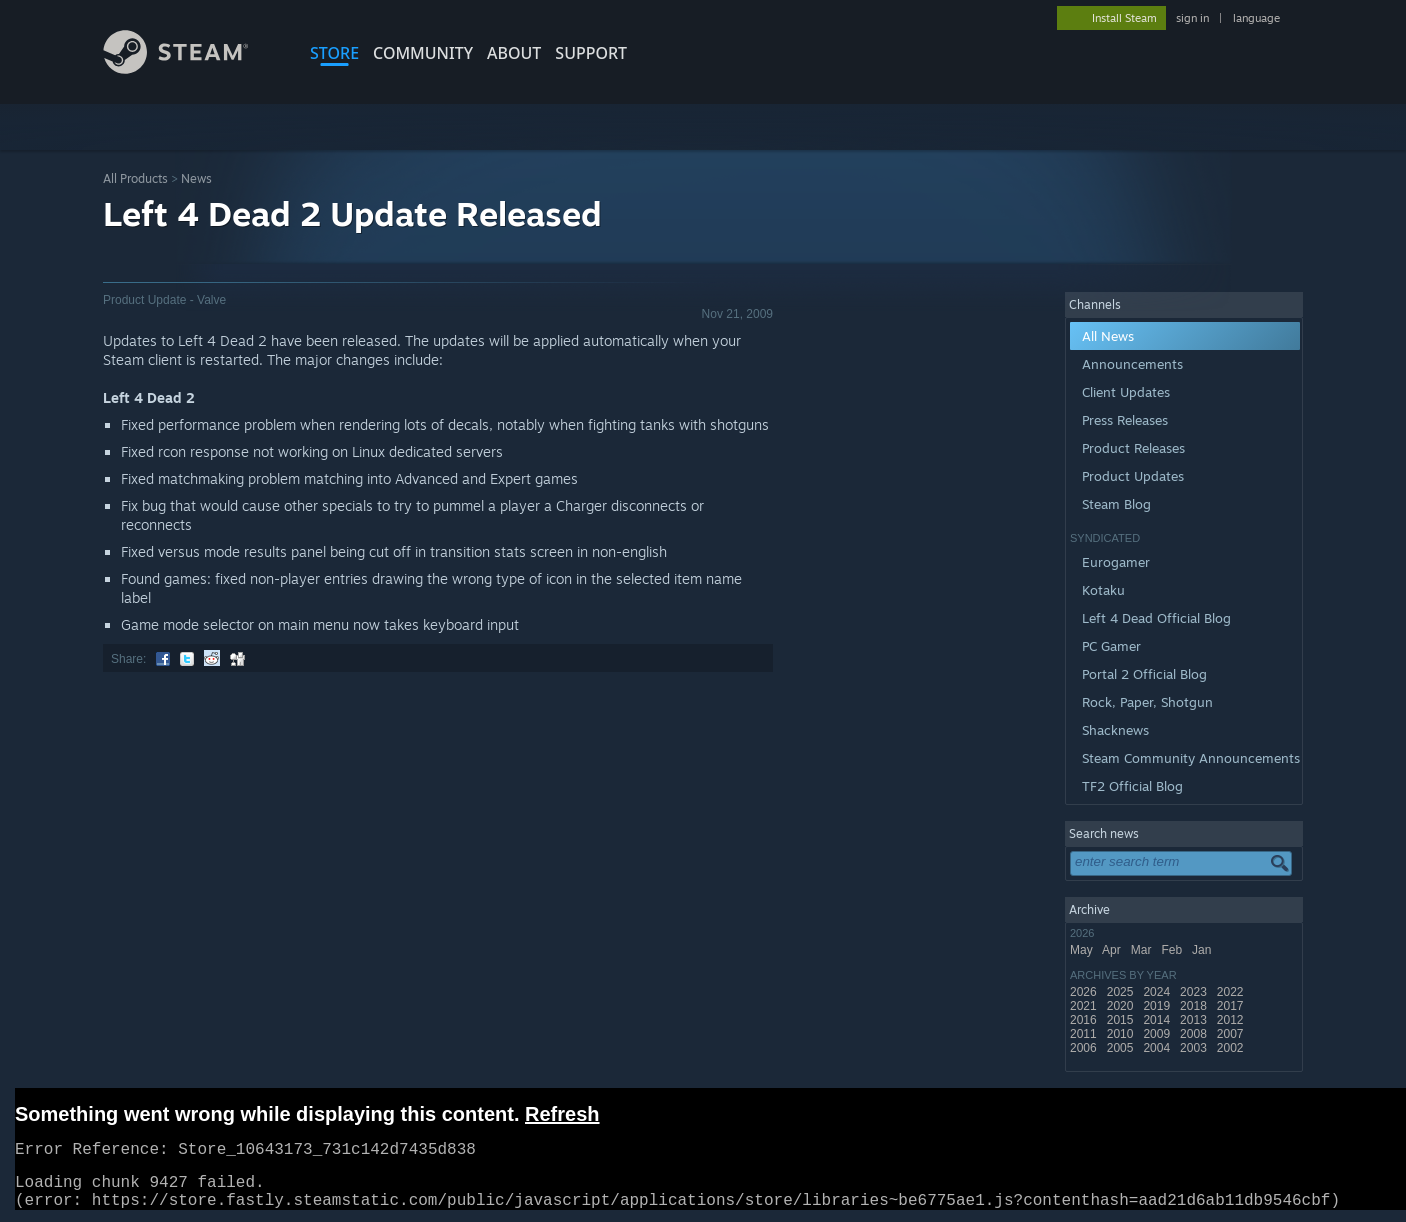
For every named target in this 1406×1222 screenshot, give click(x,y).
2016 (1085, 1020)
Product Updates (1133, 476)
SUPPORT (591, 53)
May (1083, 950)
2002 (1232, 1048)
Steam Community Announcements (1191, 758)
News (196, 178)
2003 (1195, 1048)
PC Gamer (1111, 646)
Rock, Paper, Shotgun (1147, 702)
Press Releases (1125, 420)
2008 (1195, 1034)
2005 (1122, 1048)
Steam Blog (1116, 504)
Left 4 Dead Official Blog (1156, 618)
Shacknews (1115, 730)
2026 (1085, 992)
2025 (1122, 992)
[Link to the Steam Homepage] (191, 68)
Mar (1143, 950)
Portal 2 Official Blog (1144, 674)
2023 (1195, 992)
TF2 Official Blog (1132, 786)
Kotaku (1103, 590)
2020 (1122, 1006)
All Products (135, 178)
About (514, 53)
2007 (1232, 1034)
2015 (1122, 1020)
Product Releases (1133, 448)
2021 (1085, 1006)
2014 (1158, 1020)
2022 (1232, 992)
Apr (1113, 950)
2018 (1195, 1006)
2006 (1085, 1048)
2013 (1195, 1020)
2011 (1085, 1034)
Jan (1203, 950)
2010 (1122, 1034)
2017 (1232, 1006)
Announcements (1132, 364)
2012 (1232, 1020)
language (1256, 18)
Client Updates (1126, 392)
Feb (1173, 950)
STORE (334, 53)
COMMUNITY (423, 53)
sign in (1192, 18)
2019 (1158, 1006)
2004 (1158, 1048)
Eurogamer (1116, 562)
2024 (1158, 992)
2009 (1158, 1034)
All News (1108, 336)
